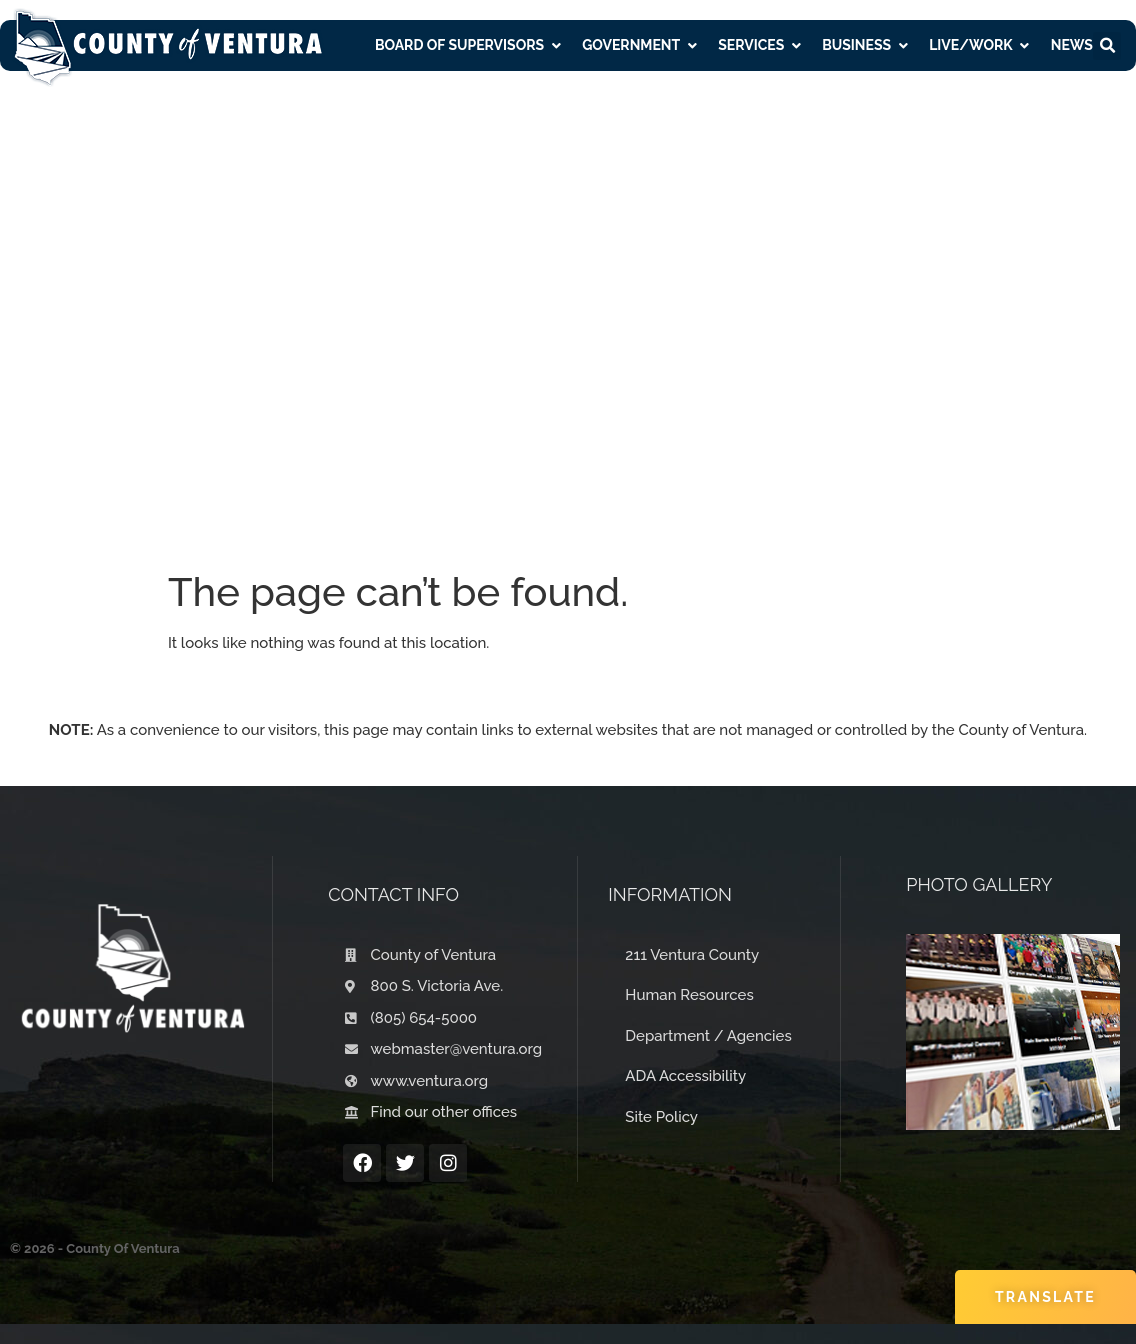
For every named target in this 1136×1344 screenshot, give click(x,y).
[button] (1107, 46)
